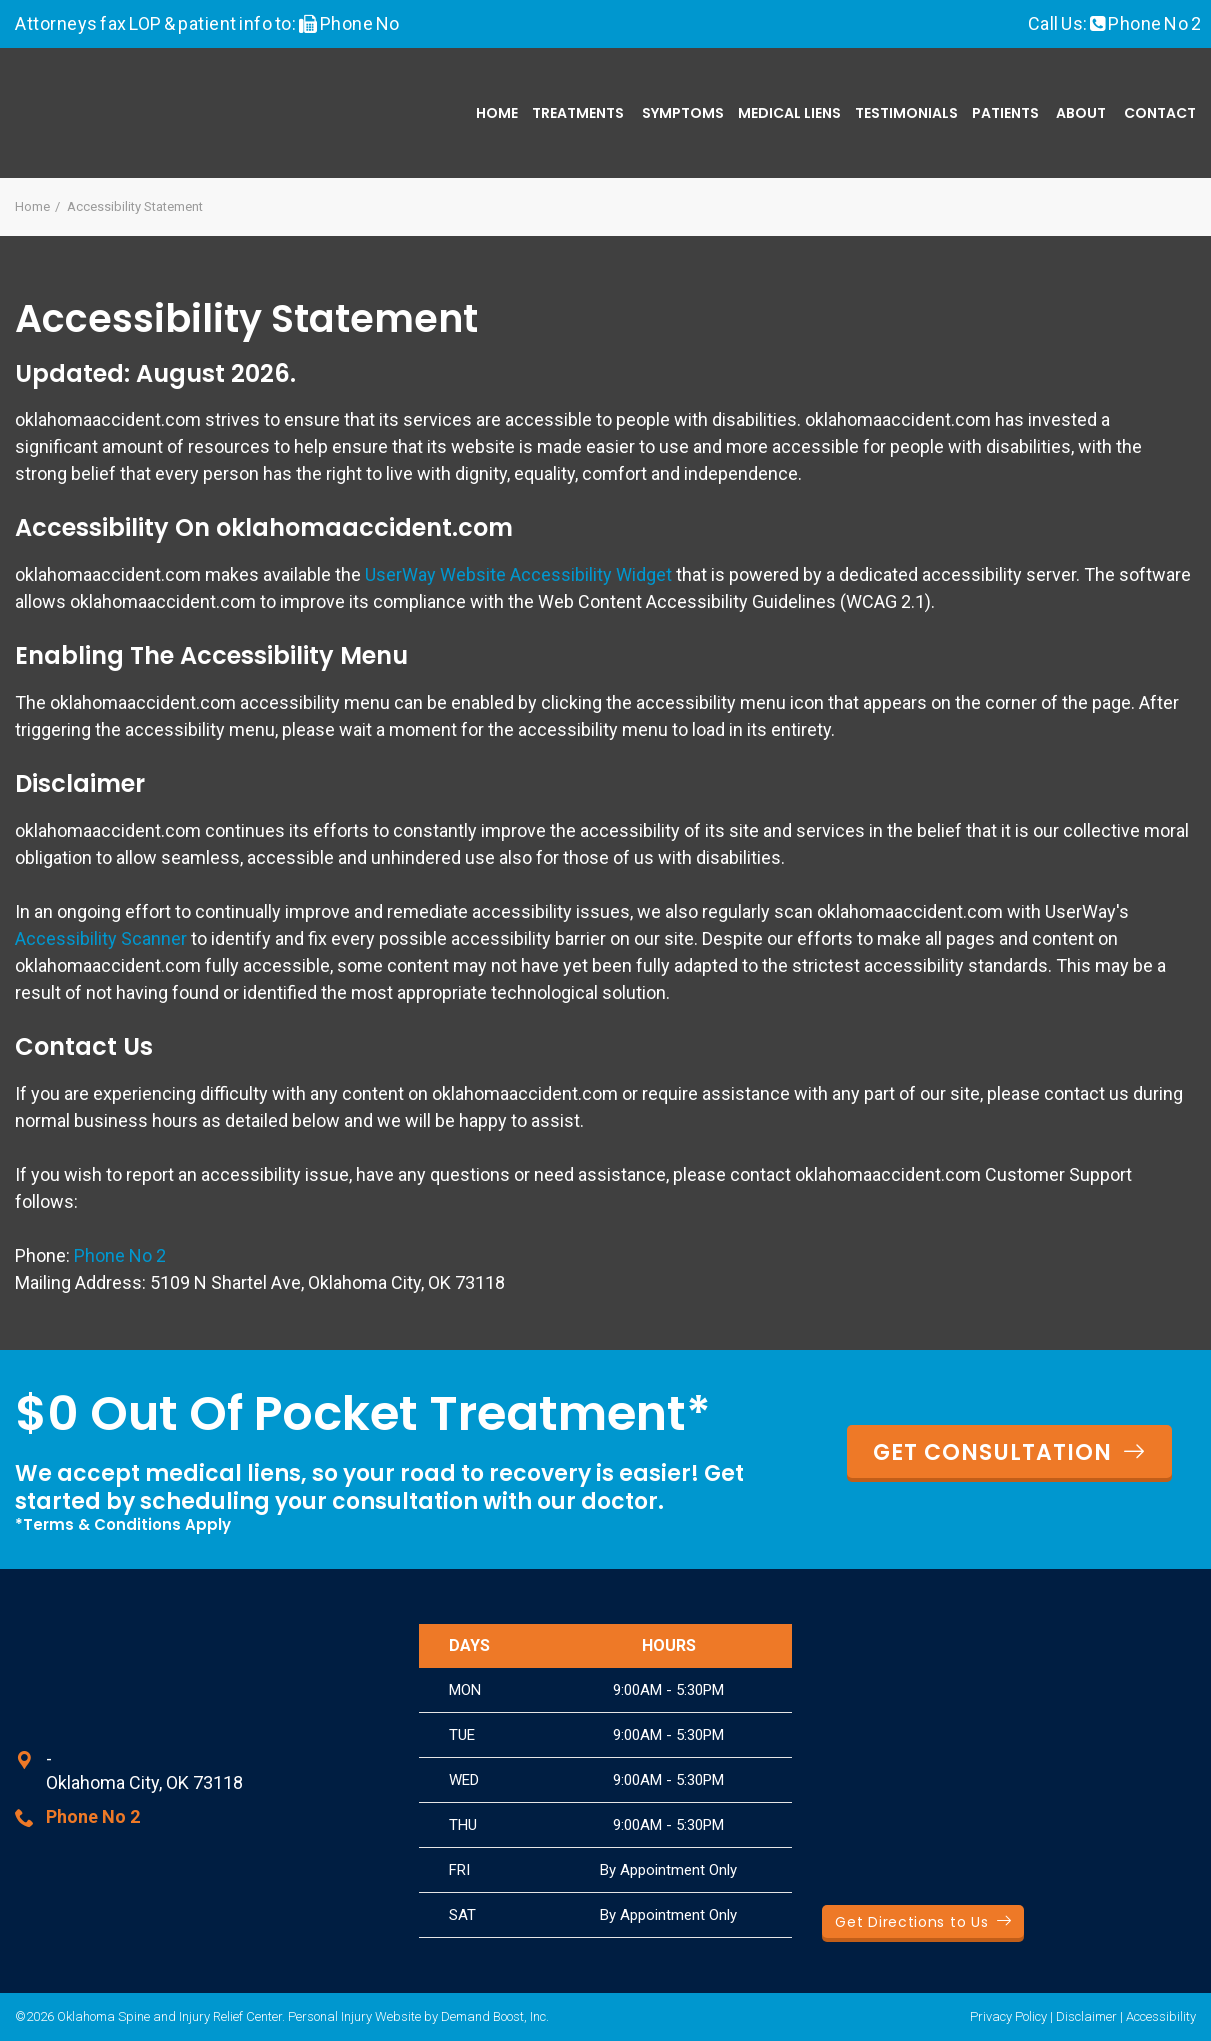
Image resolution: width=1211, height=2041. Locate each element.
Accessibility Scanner (101, 938)
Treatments (578, 113)
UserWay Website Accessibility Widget (518, 574)
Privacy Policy (1008, 2016)
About (1081, 113)
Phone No (358, 23)
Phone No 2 (1154, 23)
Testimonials (906, 113)
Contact (1160, 113)
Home (497, 113)
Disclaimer (1086, 2016)
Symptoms (683, 113)
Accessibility (1161, 2016)
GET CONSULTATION (1009, 1452)
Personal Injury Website (354, 2016)
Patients (1005, 113)
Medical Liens (789, 113)
